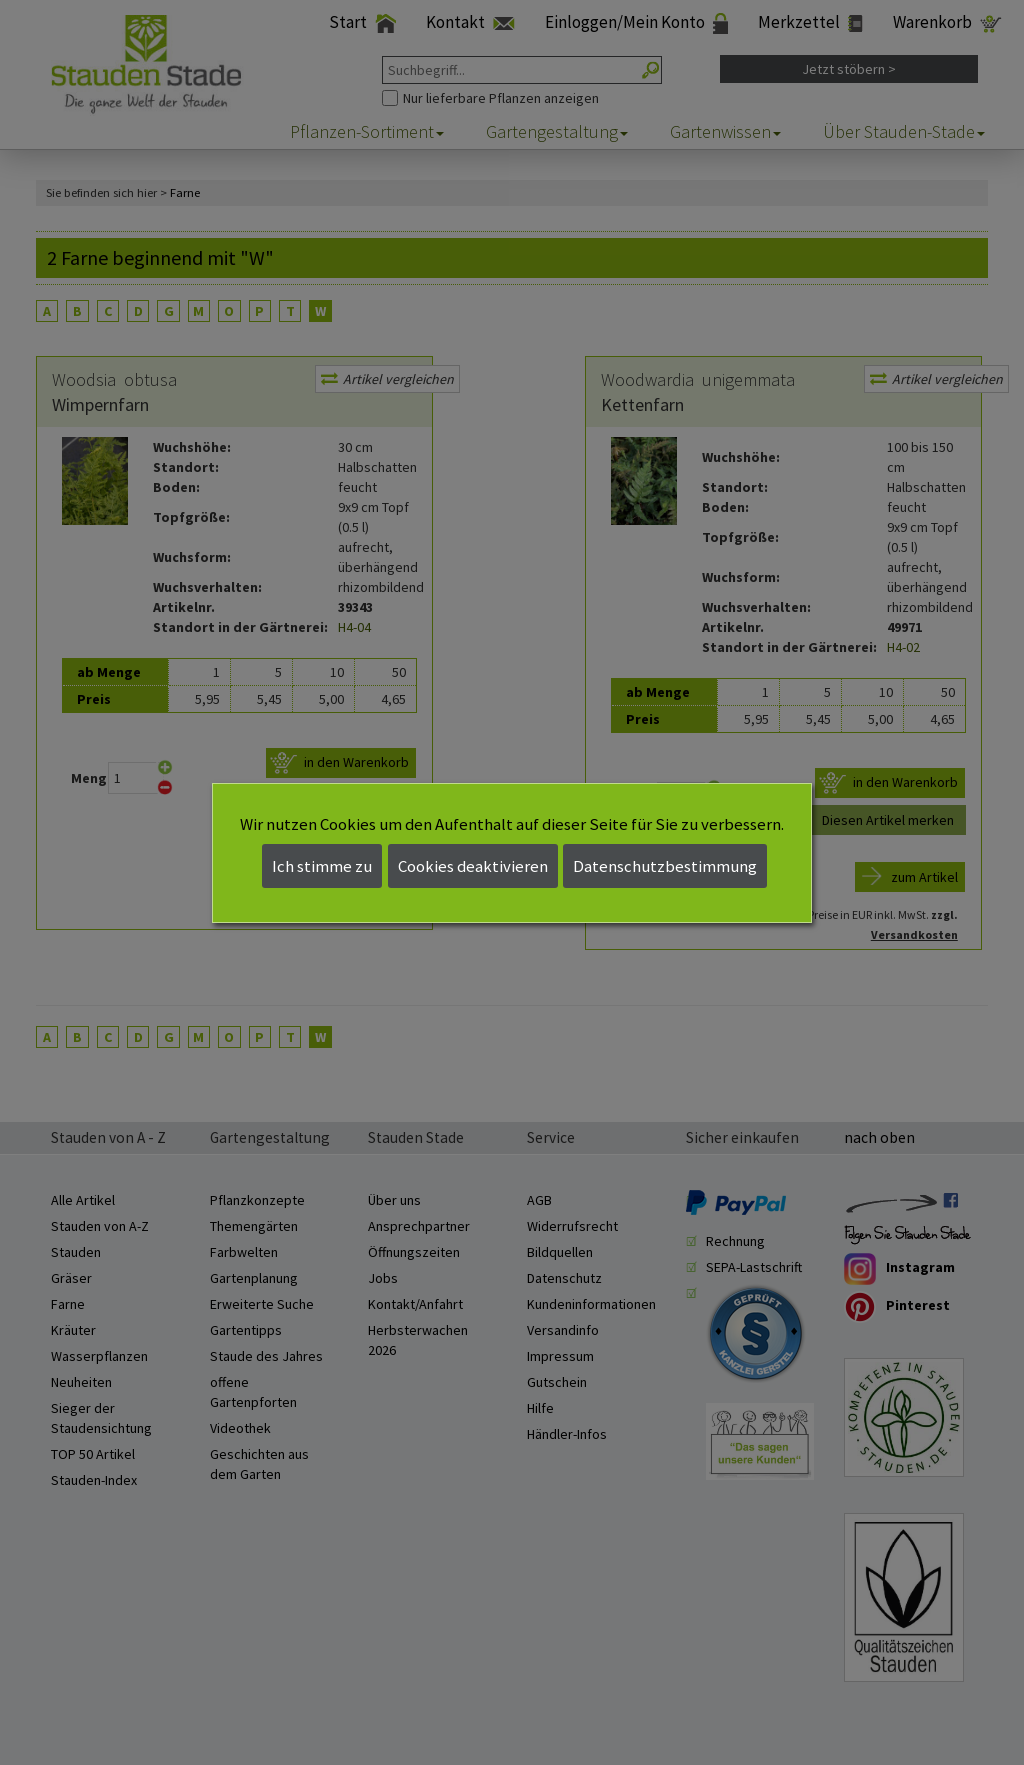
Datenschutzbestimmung (665, 866)
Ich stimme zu (322, 866)
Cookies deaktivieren (473, 866)
